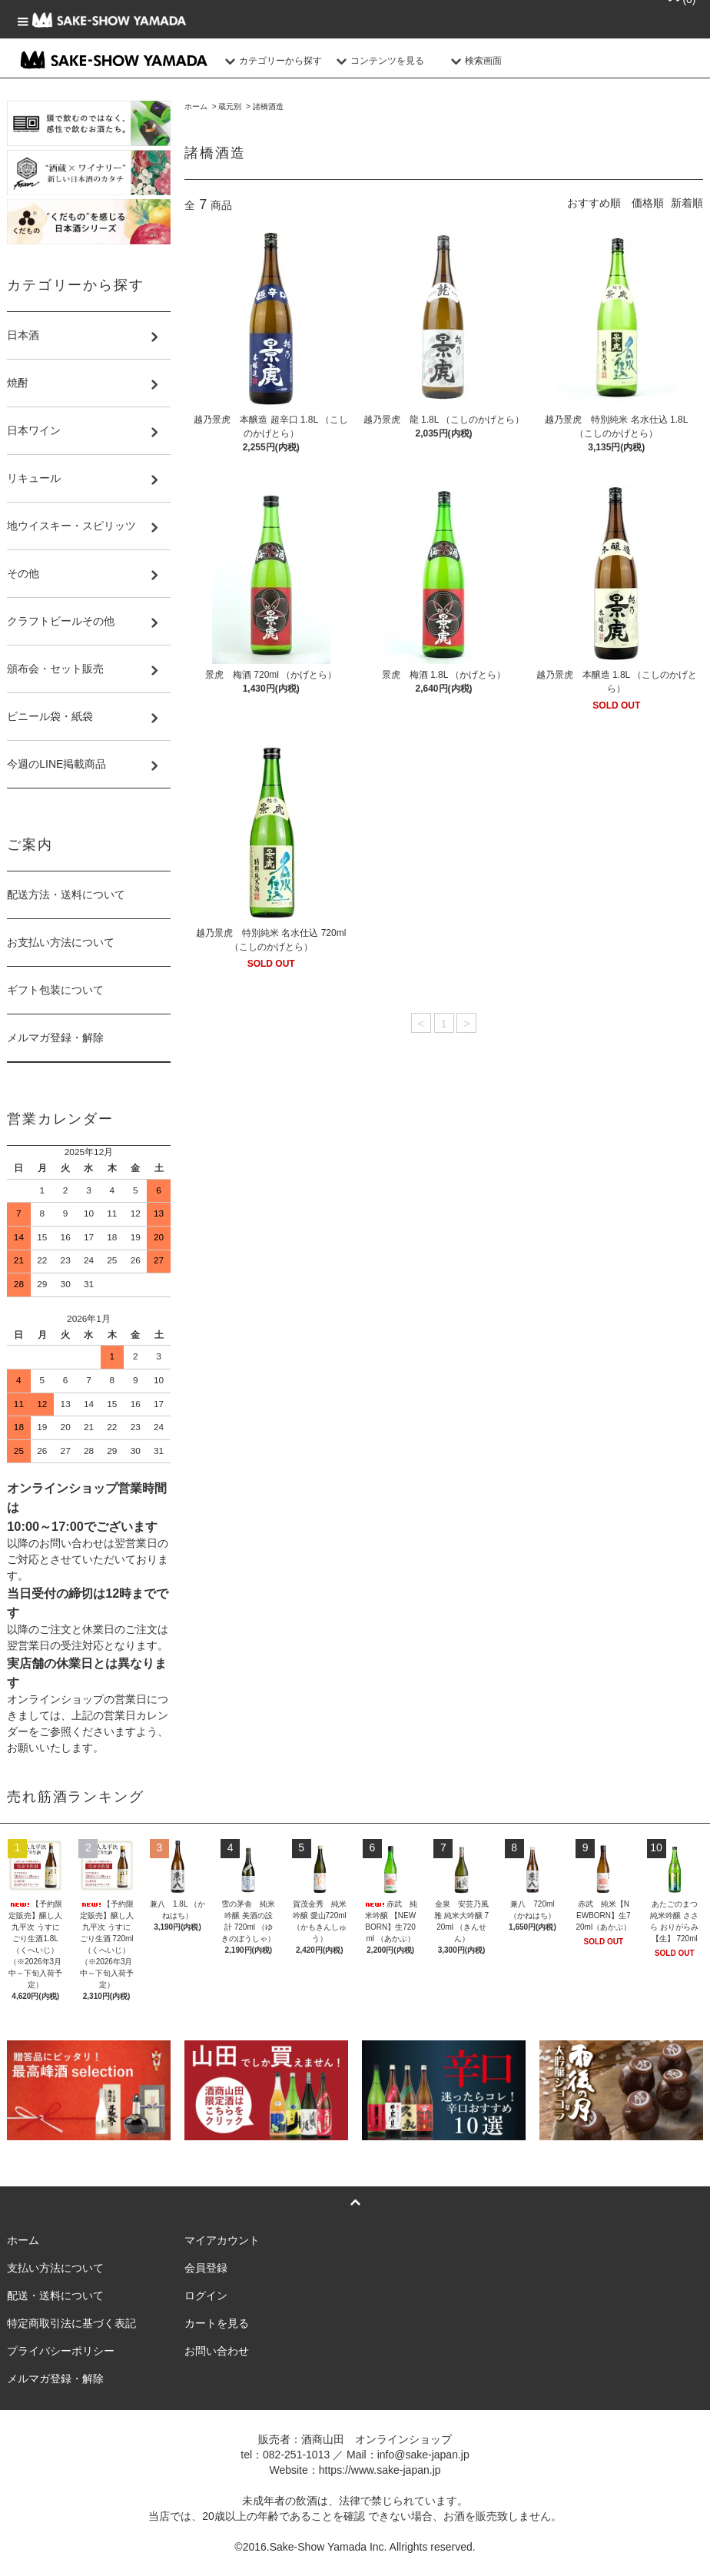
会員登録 (205, 2268)
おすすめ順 (594, 203)
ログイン (205, 2295)
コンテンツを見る (378, 60)
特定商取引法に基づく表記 (71, 2323)
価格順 (648, 203)
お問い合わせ (216, 2351)
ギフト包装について (55, 990)
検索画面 (474, 60)
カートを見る (216, 2323)
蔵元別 (229, 106)
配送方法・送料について (66, 894)
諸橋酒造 (268, 106)
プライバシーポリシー (60, 2351)
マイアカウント (222, 2240)
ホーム (195, 106)
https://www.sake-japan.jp (380, 2470)
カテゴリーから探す (271, 60)
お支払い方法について (60, 942)
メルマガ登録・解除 (55, 1037)
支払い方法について (55, 2268)
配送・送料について (55, 2295)
